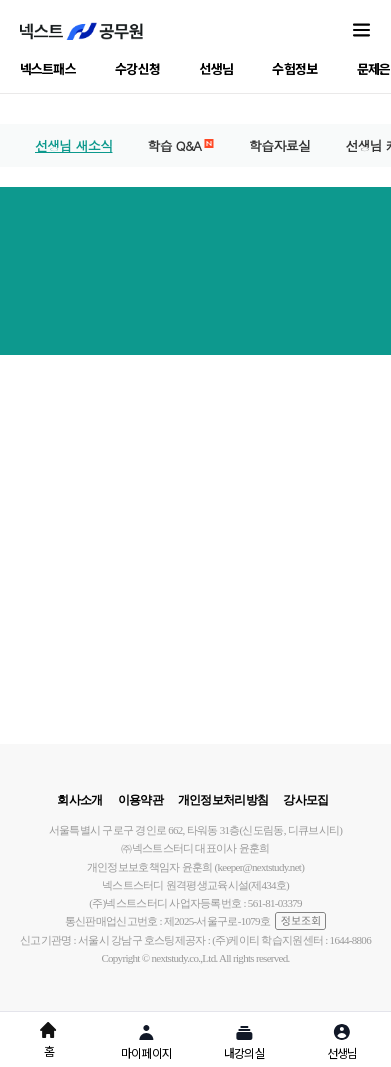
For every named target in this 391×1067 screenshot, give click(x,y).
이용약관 (140, 800)
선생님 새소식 (73, 145)
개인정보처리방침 (223, 800)
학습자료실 (280, 145)
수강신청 (137, 68)
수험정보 (294, 68)
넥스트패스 (48, 68)
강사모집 (305, 800)
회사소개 (79, 800)
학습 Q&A (180, 145)
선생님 (216, 68)
